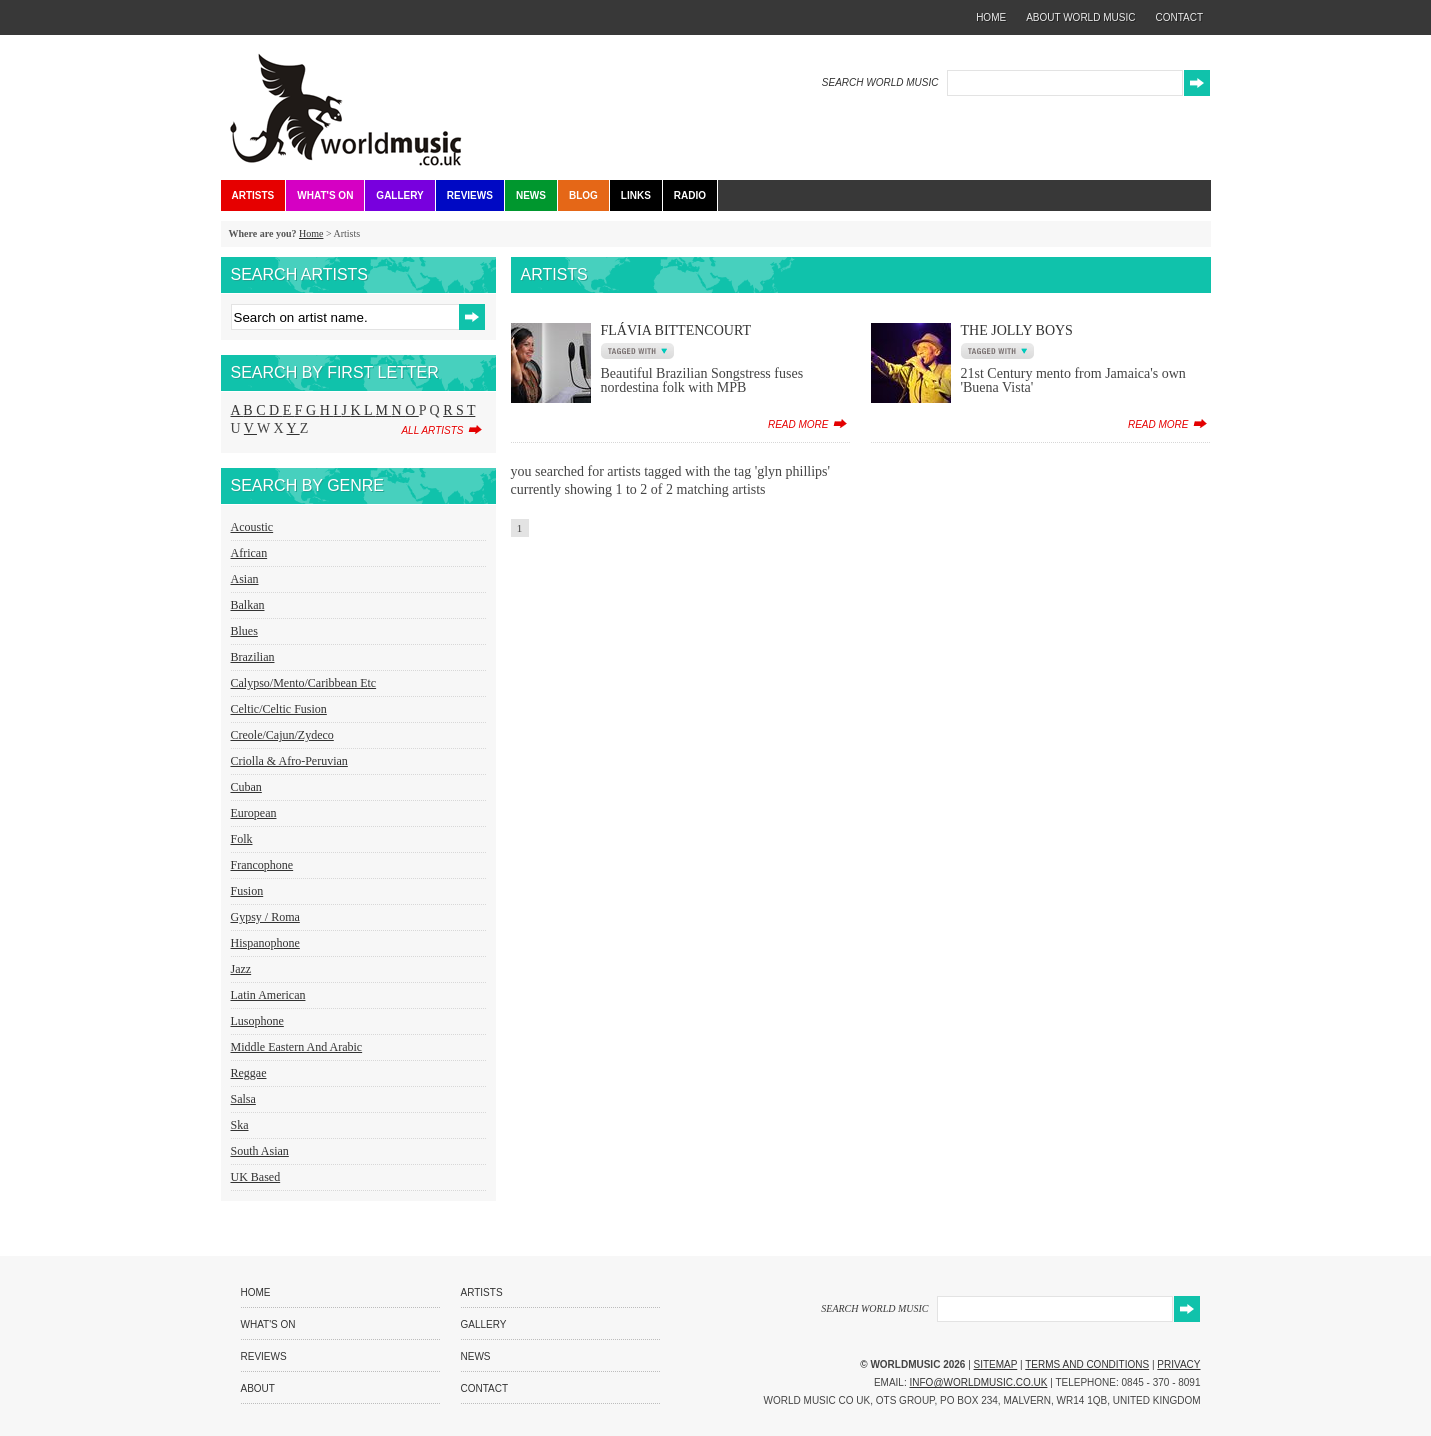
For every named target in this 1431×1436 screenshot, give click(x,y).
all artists (432, 430)
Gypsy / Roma (265, 917)
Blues (244, 631)
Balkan (248, 605)
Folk (242, 839)
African (249, 553)
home (991, 17)
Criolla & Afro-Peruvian (289, 761)
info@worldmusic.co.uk (979, 1382)
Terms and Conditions (1087, 1364)
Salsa (243, 1099)
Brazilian (253, 657)
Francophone (262, 865)
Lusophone (257, 1021)
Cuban (246, 787)
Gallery (399, 195)
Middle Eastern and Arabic (297, 1047)
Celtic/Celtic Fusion (279, 709)
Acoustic (252, 527)
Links (636, 195)
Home (311, 233)
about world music (1080, 17)
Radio (690, 195)
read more (798, 424)
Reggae (249, 1073)
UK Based (256, 1177)
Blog (583, 195)
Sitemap (996, 1364)
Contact (485, 1388)
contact (1179, 17)
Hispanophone (265, 943)
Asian (245, 579)
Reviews (470, 195)
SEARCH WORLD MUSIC (880, 82)
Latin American (268, 995)
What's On (325, 195)
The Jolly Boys (1017, 330)
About (258, 1388)
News (531, 195)
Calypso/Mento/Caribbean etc (304, 683)
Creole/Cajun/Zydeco (282, 735)
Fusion (247, 891)
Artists (253, 195)
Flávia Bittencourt (676, 330)
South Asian (260, 1151)
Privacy (1178, 1364)
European (254, 813)
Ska (240, 1125)
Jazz (241, 969)
